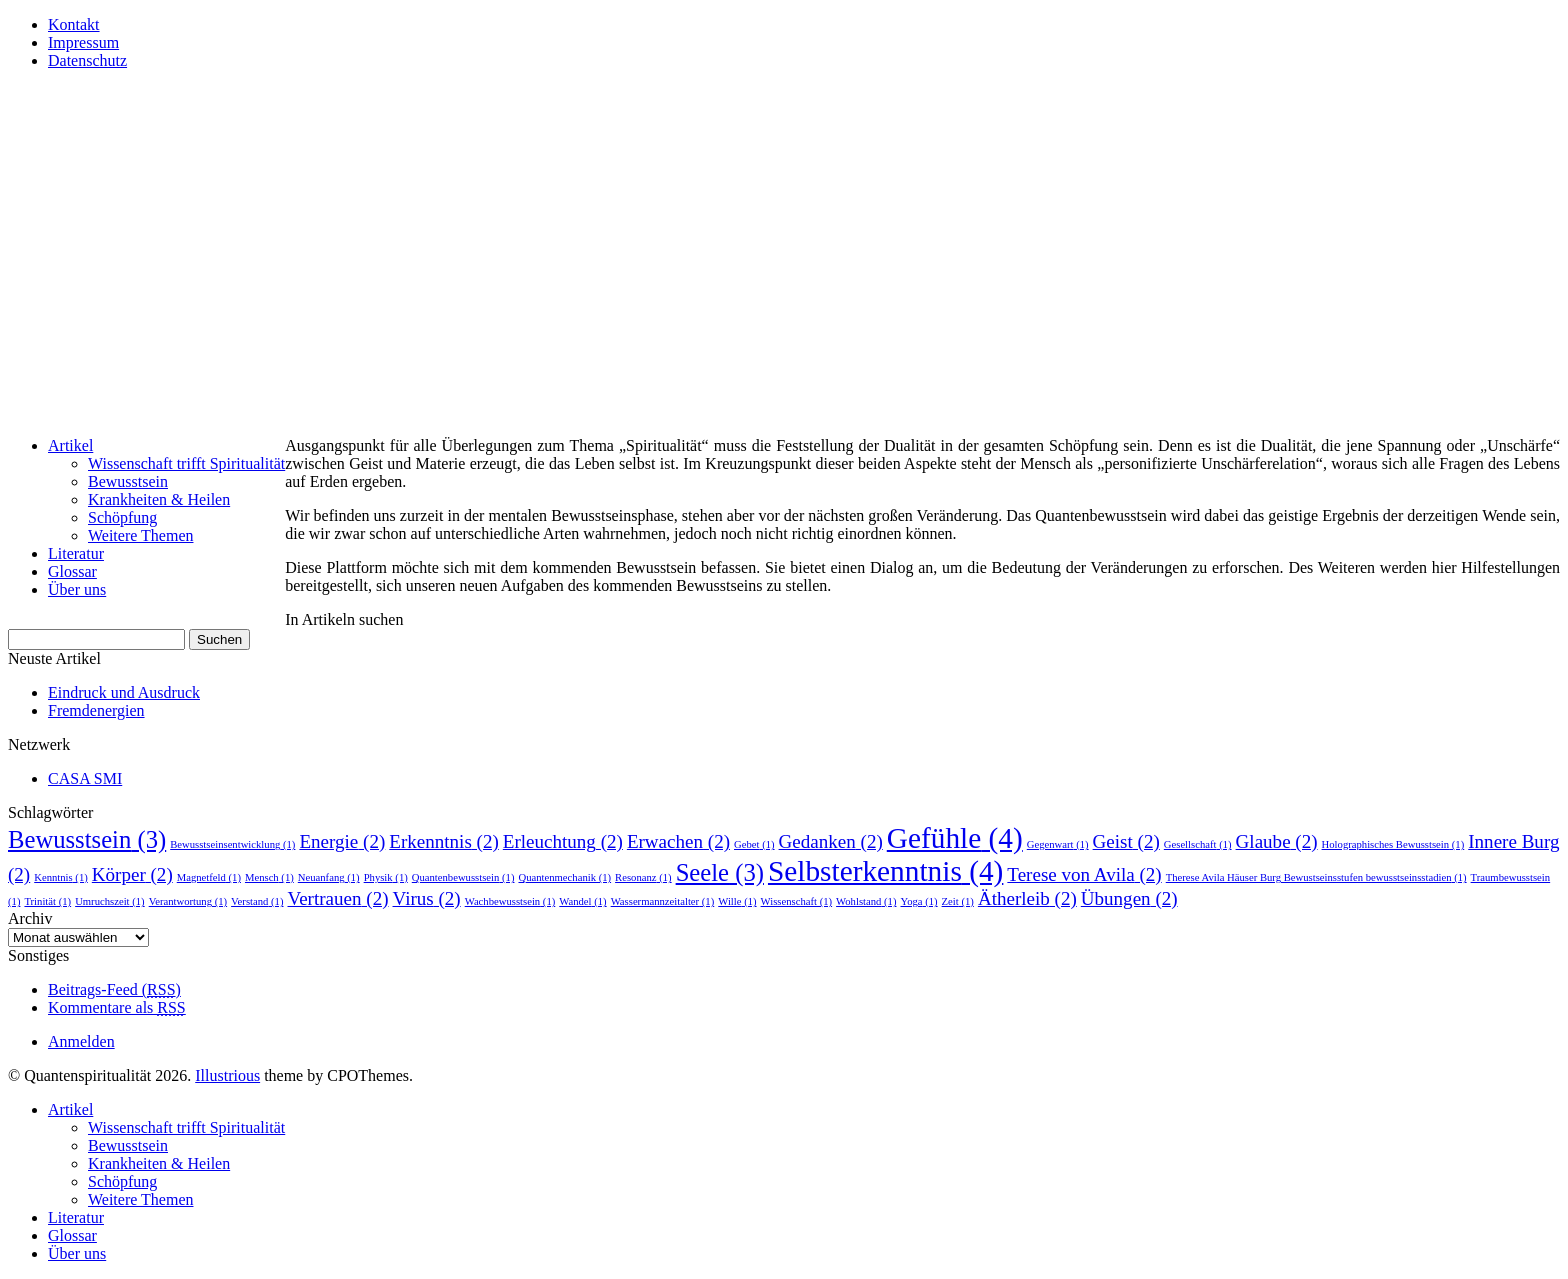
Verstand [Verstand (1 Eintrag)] (257, 901)
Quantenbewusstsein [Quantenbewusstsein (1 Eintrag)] (463, 877)
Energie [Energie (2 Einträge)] (342, 841)
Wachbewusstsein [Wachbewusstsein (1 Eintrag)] (510, 901)
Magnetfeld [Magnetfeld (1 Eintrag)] (209, 877)
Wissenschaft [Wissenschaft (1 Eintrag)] (796, 901)
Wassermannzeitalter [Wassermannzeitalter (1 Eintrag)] (663, 901)
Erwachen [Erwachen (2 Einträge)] (678, 841)
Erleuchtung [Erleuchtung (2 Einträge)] (563, 841)
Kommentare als (117, 1007)
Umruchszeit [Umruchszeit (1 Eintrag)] (110, 901)
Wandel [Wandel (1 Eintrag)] (582, 901)
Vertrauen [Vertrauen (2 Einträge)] (338, 898)
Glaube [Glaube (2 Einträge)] (1277, 841)
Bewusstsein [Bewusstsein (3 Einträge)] (87, 839)
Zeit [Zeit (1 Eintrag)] (958, 901)
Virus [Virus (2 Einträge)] (427, 898)
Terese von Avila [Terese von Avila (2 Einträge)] (1084, 874)
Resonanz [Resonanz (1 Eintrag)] (643, 877)
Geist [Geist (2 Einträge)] (1126, 841)
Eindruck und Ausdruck (124, 692)
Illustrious (227, 1075)
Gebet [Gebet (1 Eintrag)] (754, 844)
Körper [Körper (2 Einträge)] (132, 874)
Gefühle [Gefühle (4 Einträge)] (955, 838)
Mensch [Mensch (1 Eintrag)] (269, 877)
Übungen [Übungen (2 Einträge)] (1129, 898)
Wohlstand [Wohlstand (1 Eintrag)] (866, 901)
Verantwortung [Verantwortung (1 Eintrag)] (188, 901)
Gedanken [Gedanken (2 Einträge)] (831, 841)
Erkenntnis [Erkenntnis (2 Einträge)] (444, 841)
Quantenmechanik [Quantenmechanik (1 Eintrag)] (564, 877)
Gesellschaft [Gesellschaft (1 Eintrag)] (1198, 844)
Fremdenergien (96, 710)
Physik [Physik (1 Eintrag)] (386, 877)
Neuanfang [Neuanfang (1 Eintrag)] (329, 877)
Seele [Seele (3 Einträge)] (720, 872)
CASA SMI (85, 778)
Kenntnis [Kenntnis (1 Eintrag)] (61, 877)
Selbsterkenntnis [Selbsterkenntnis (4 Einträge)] (885, 871)
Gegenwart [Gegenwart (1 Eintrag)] (1058, 844)
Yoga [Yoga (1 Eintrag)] (919, 901)
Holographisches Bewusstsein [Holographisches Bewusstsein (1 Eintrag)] (1393, 844)
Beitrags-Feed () (114, 989)
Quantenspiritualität (177, 125)
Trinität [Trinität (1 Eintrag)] (47, 901)
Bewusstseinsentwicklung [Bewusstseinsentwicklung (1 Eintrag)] (232, 844)
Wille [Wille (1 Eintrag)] (737, 901)
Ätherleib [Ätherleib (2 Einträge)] (1027, 898)
